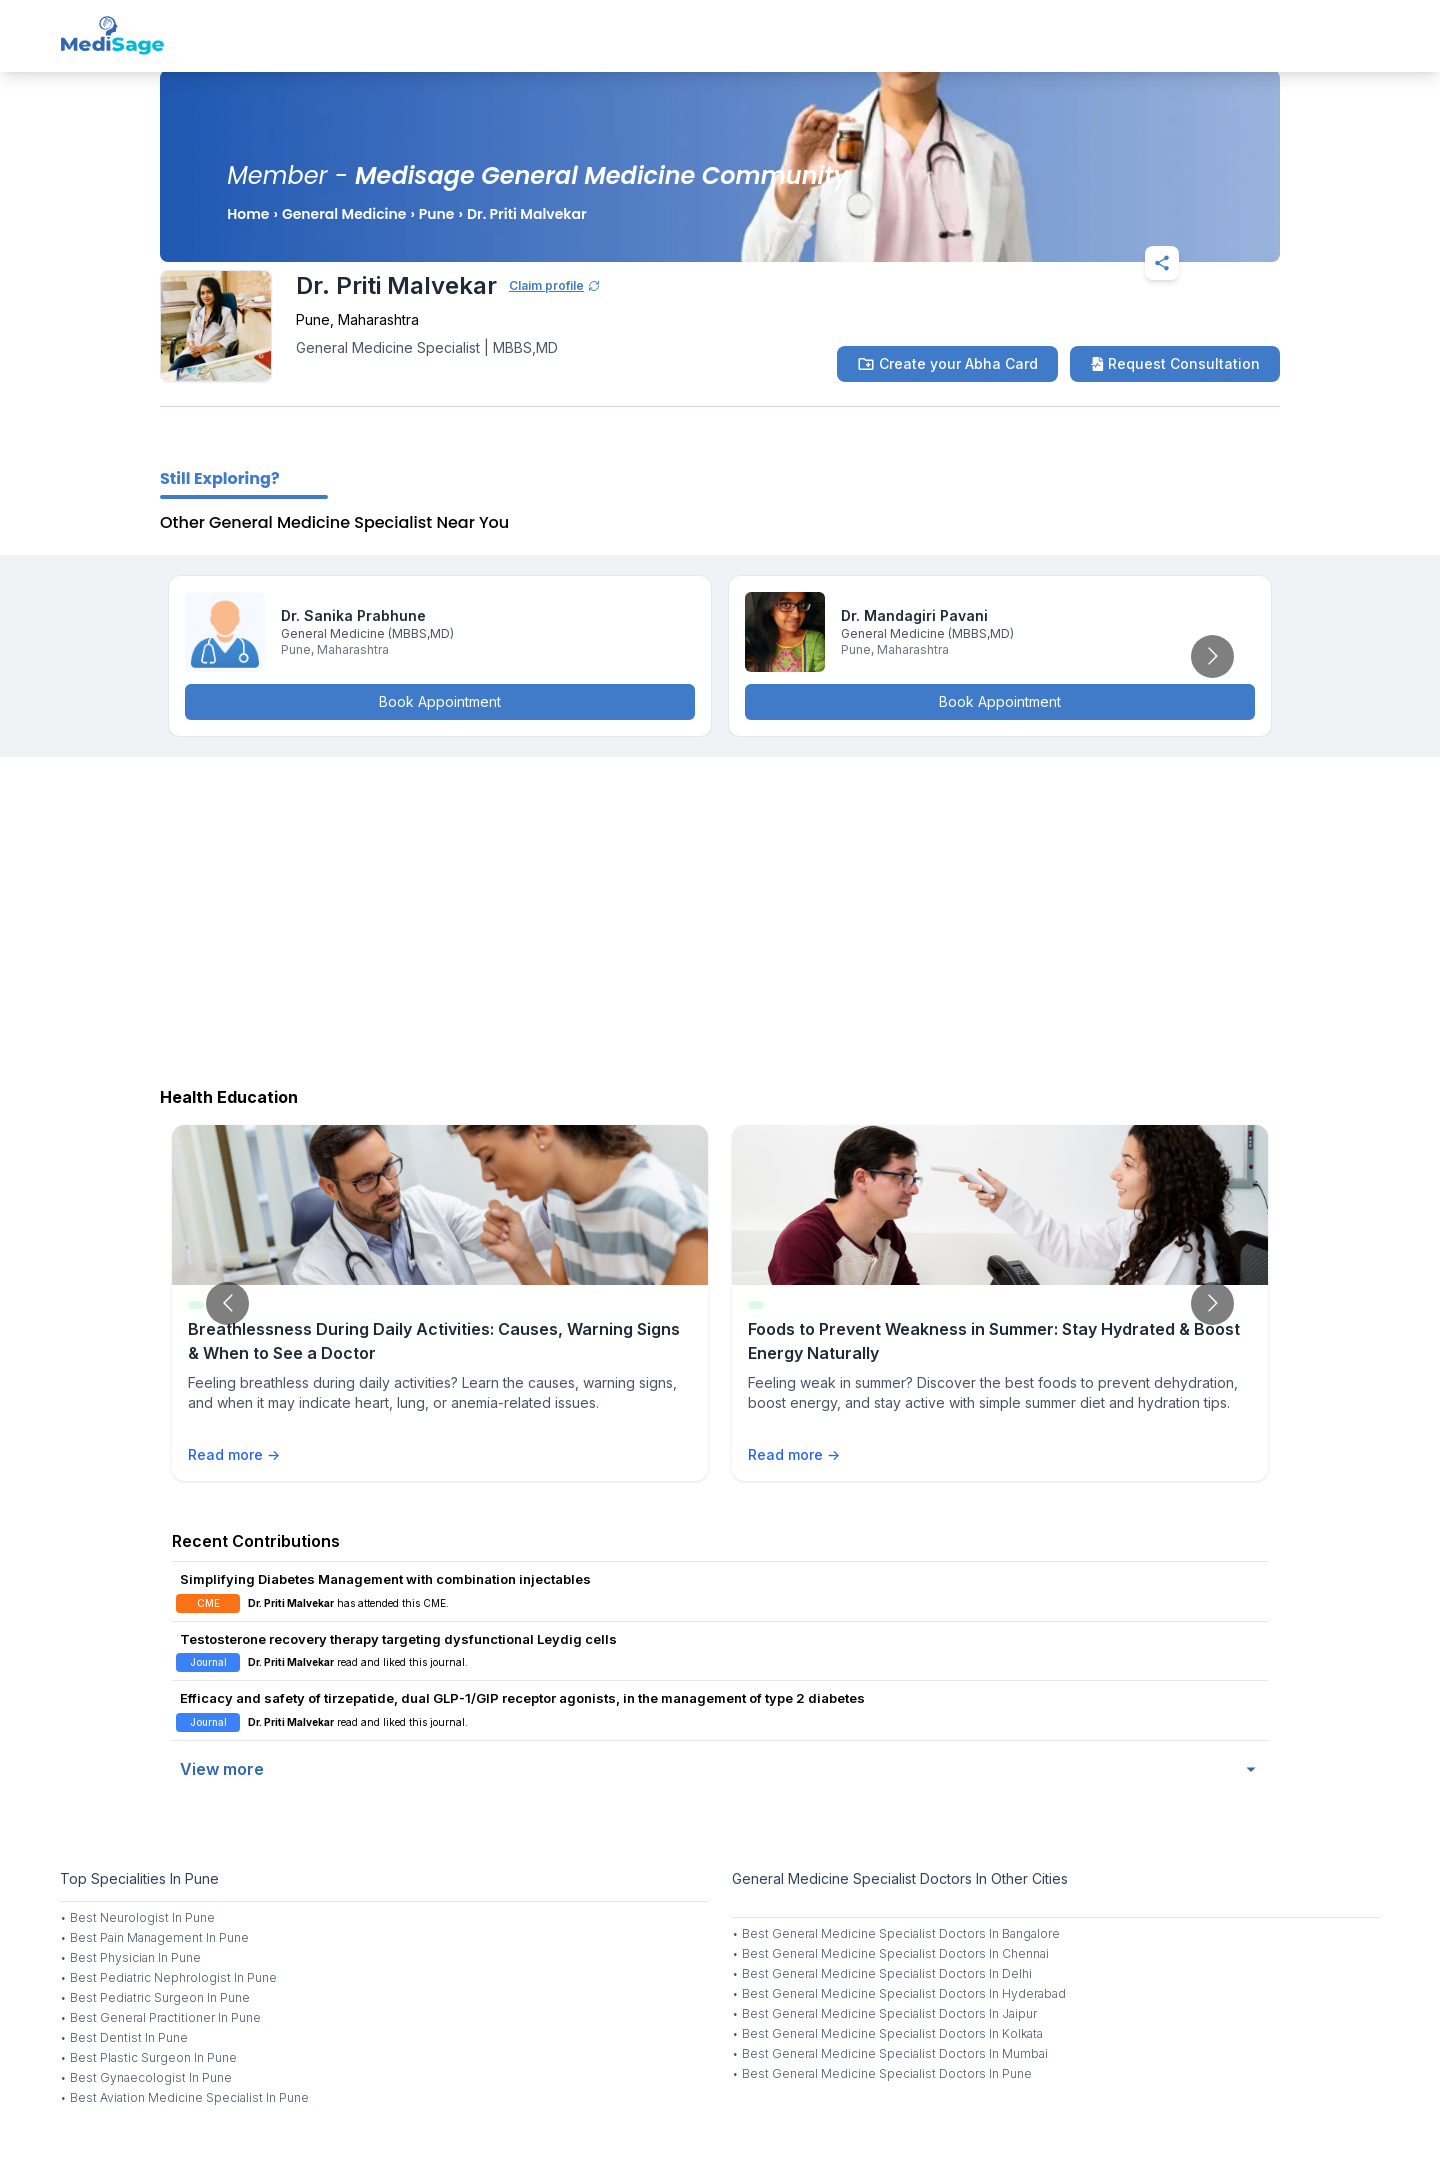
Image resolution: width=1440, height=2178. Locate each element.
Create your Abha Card (947, 364)
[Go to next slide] (1212, 656)
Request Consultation (1175, 363)
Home (248, 214)
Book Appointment (440, 701)
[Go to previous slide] (227, 1303)
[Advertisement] (720, 917)
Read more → (234, 1454)
